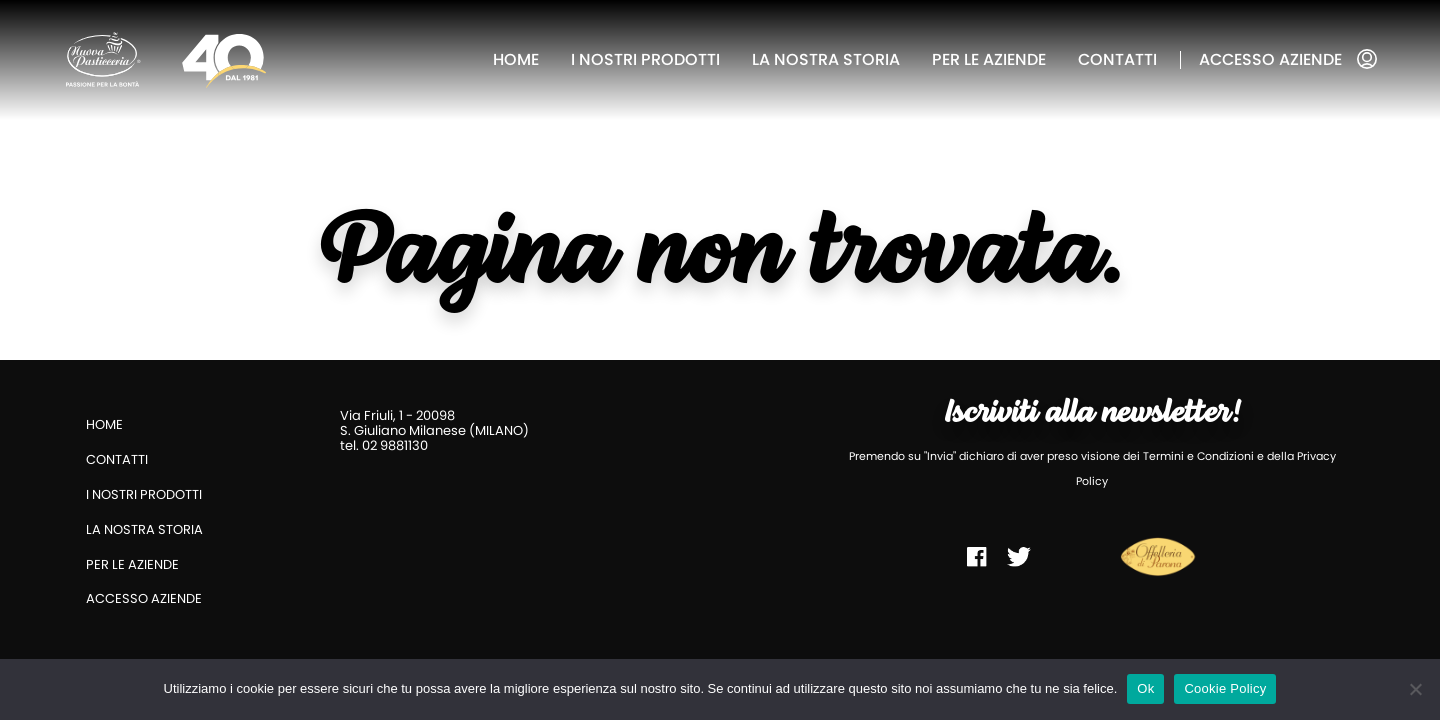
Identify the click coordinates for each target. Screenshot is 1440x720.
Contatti (1117, 59)
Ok (1145, 688)
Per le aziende (989, 59)
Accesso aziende (1270, 59)
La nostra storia (826, 59)
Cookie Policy (1225, 688)
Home (516, 59)
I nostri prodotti (645, 59)
